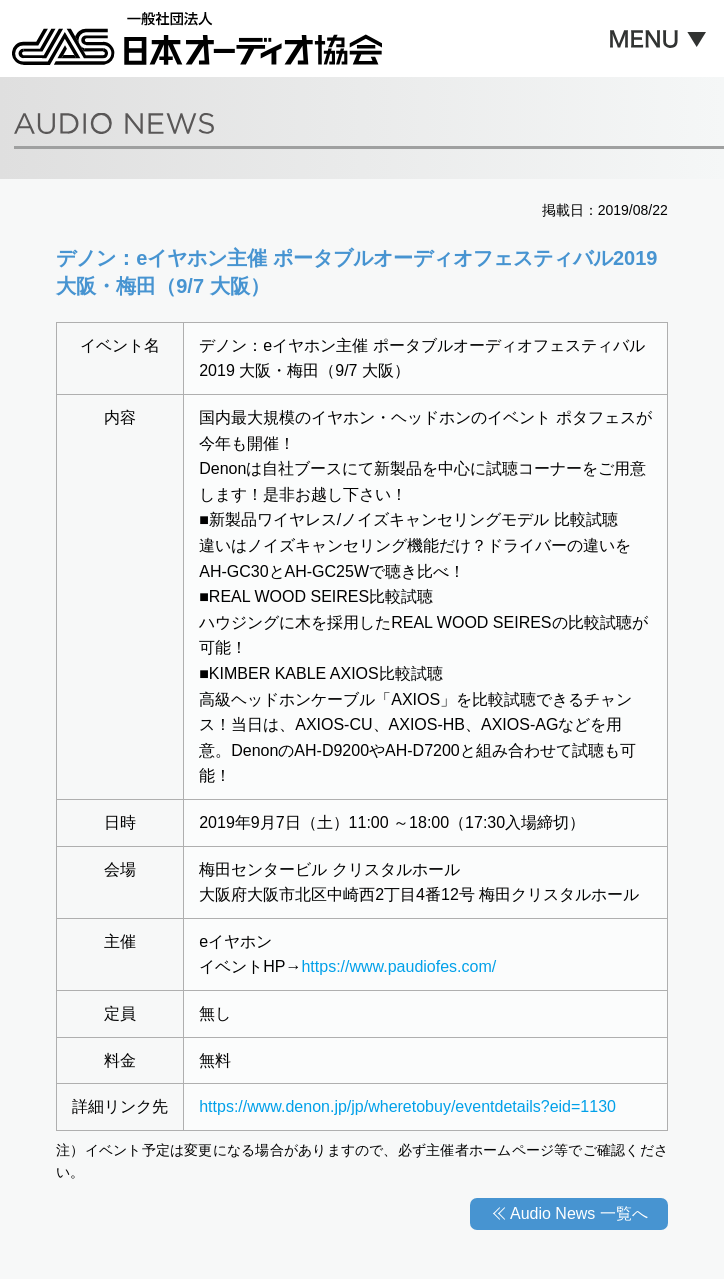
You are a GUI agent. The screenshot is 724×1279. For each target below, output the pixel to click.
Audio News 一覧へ (579, 1213)
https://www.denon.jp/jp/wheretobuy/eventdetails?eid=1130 (407, 1106)
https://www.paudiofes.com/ (398, 966)
